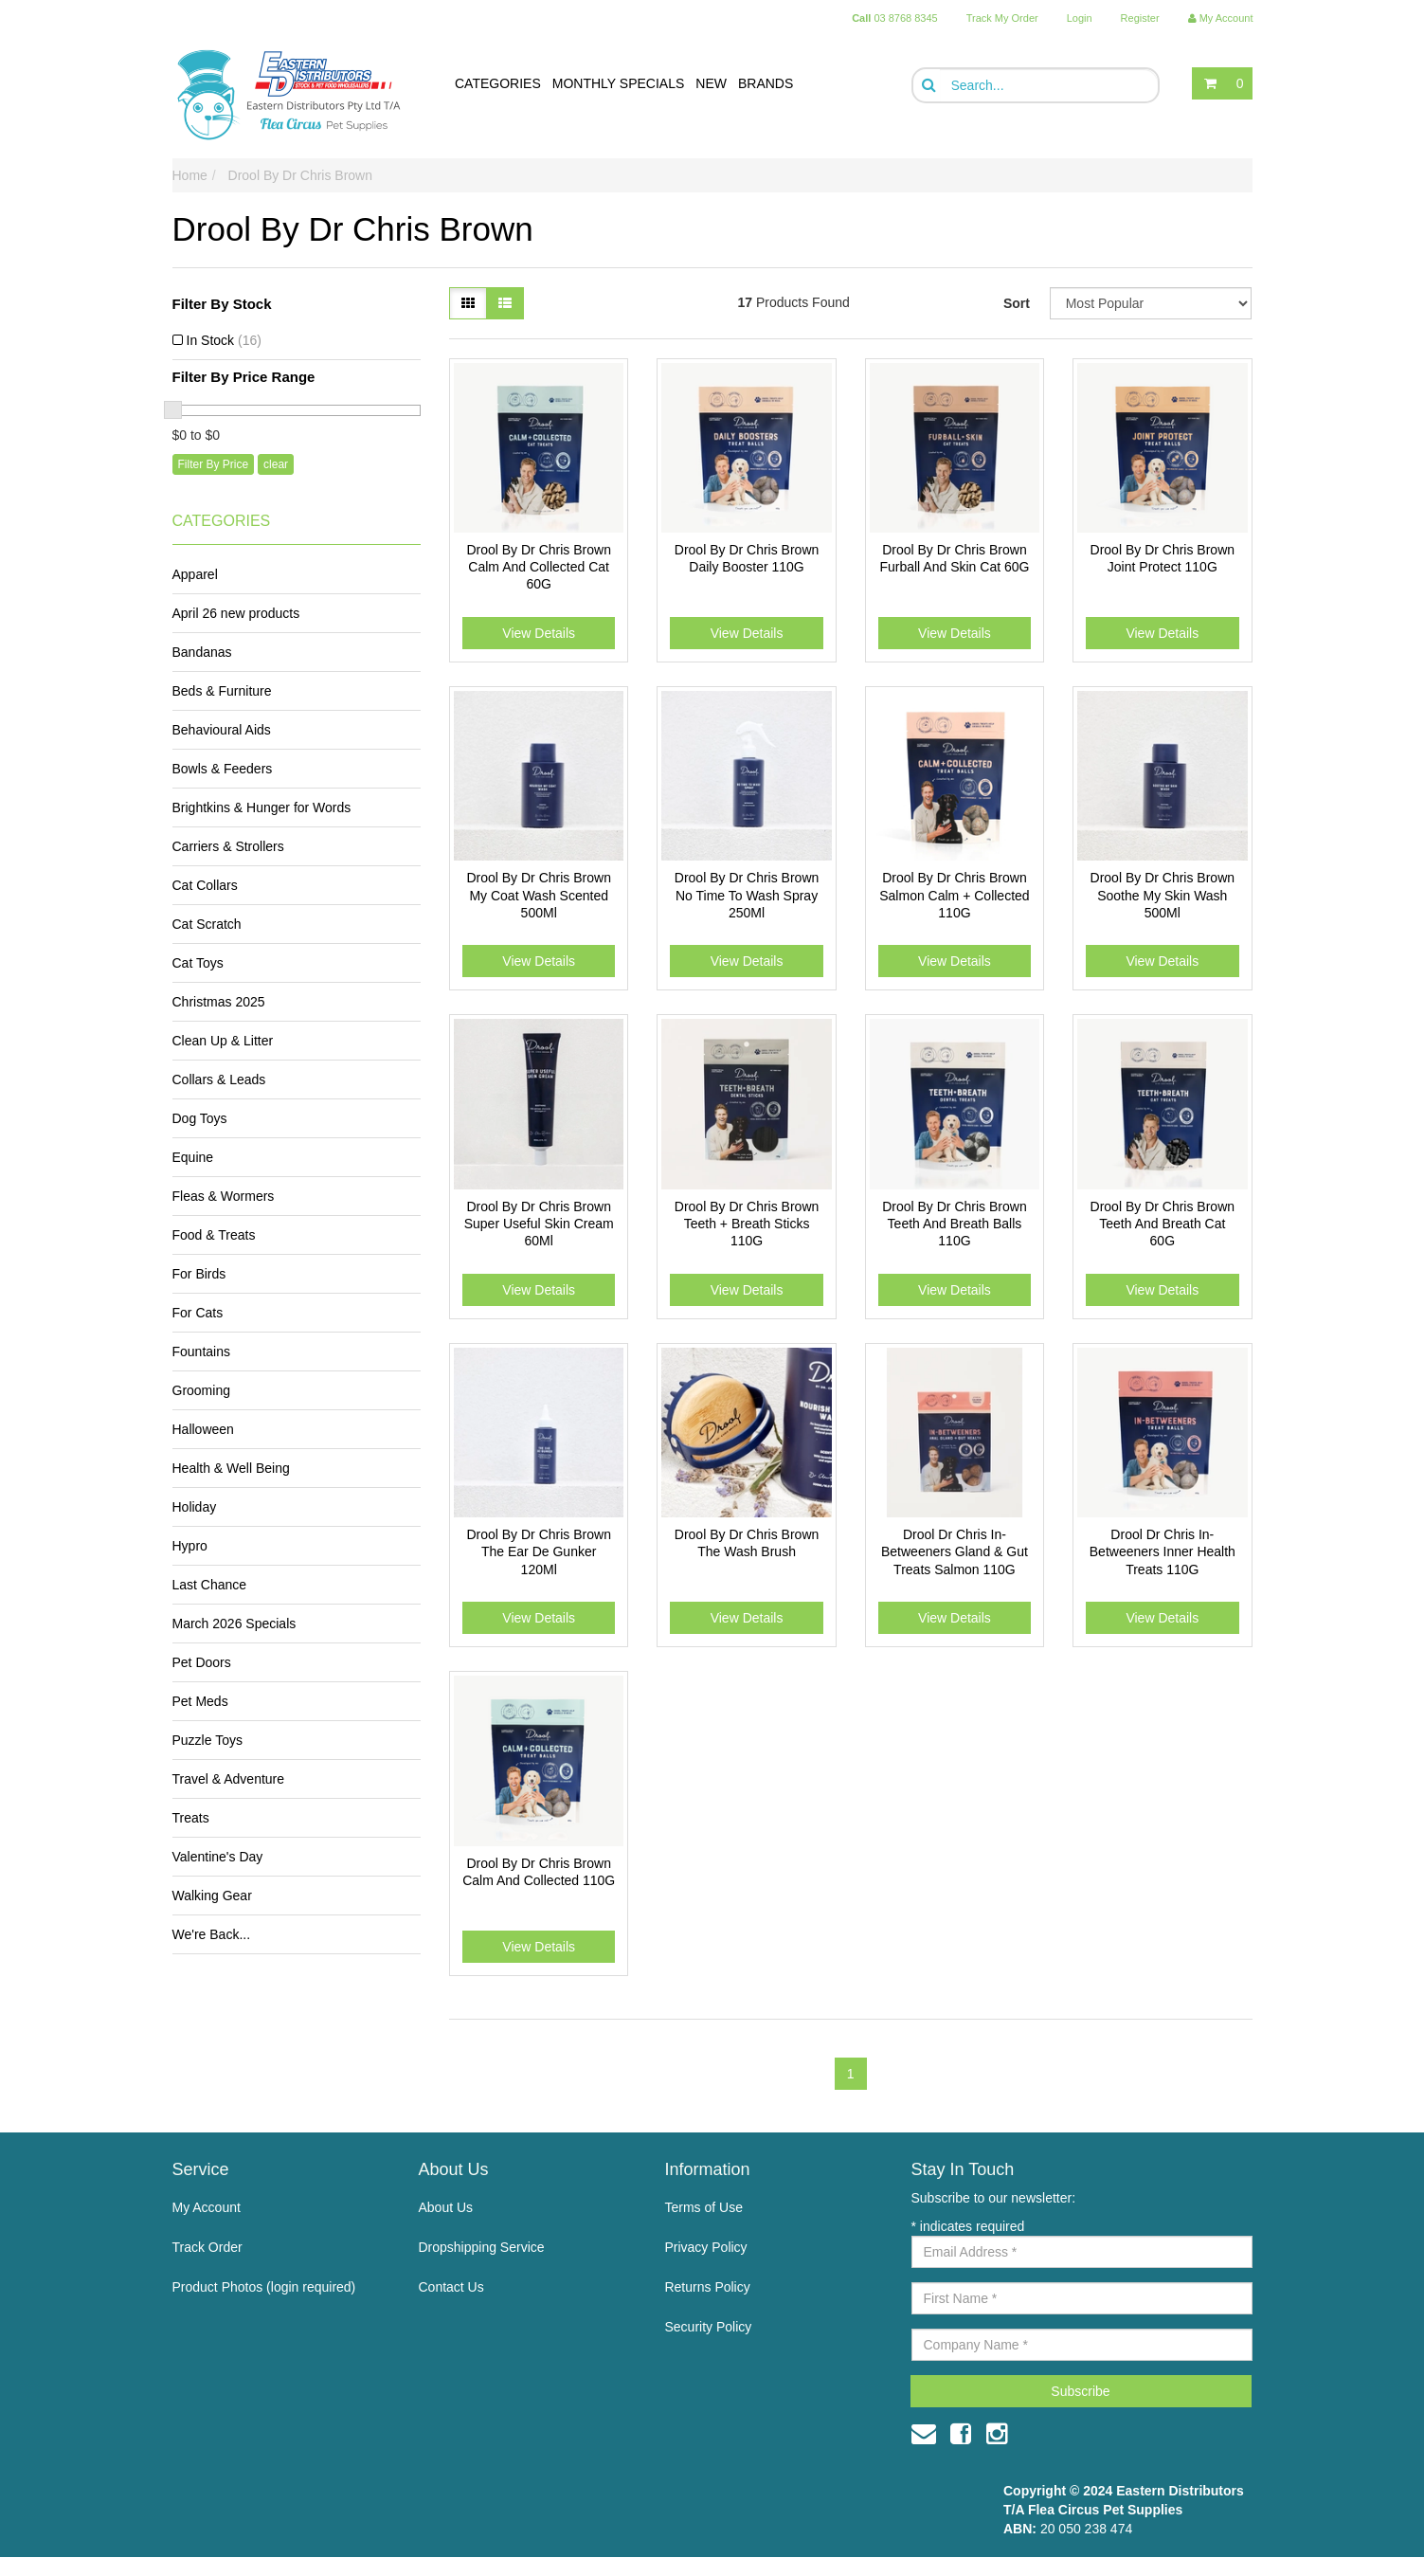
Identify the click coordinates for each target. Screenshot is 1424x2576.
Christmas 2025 (218, 1001)
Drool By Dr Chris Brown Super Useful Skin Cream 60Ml (539, 1223)
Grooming (201, 1390)
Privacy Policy (705, 2247)
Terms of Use (703, 2207)
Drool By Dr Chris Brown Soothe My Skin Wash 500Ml (1163, 894)
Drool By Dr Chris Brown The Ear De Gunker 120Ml (538, 1551)
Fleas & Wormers (223, 1196)
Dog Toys (199, 1118)
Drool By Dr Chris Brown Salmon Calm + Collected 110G (954, 894)
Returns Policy (706, 2287)
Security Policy (707, 2326)
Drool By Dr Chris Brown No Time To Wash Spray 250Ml (747, 894)
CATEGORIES (498, 83)
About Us (445, 2207)
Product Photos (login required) (264, 2287)
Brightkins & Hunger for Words (261, 807)
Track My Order (1002, 18)
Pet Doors (201, 1662)
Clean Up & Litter (223, 1040)
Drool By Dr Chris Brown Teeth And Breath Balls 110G (954, 1223)
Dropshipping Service (481, 2247)
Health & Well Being (231, 1468)
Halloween (203, 1429)
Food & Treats (214, 1235)
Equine (193, 1157)
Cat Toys (198, 963)
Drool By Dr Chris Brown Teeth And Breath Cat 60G (1163, 1223)
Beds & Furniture (222, 690)
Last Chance (209, 1584)
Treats (190, 1817)
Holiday (194, 1507)
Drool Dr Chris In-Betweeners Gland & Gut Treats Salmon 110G (954, 1551)
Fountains (201, 1351)
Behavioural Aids (221, 729)
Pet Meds (200, 1701)
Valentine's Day (217, 1856)
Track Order (207, 2247)
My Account (206, 2207)
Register (1140, 18)
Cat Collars (205, 885)
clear (275, 464)
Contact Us (450, 2287)
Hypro (189, 1545)
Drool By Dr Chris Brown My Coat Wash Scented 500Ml (538, 894)
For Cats (198, 1312)
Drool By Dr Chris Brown (300, 175)
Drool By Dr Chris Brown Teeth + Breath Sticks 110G (747, 1223)
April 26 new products (236, 613)
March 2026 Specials (234, 1623)
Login (1079, 18)
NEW (711, 83)
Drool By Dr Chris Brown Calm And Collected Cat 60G (538, 566)
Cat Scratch (207, 924)
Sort (1016, 303)
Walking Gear (212, 1895)
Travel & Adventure (228, 1779)
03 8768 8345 (895, 18)
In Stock (224, 340)
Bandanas (202, 652)
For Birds (199, 1273)
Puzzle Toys (207, 1740)
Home (189, 175)
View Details (538, 633)
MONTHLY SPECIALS (618, 83)
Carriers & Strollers (228, 846)
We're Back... (211, 1934)
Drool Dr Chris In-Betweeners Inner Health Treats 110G (1162, 1551)
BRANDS (765, 83)
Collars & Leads (219, 1079)
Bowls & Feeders (222, 768)
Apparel (195, 574)
